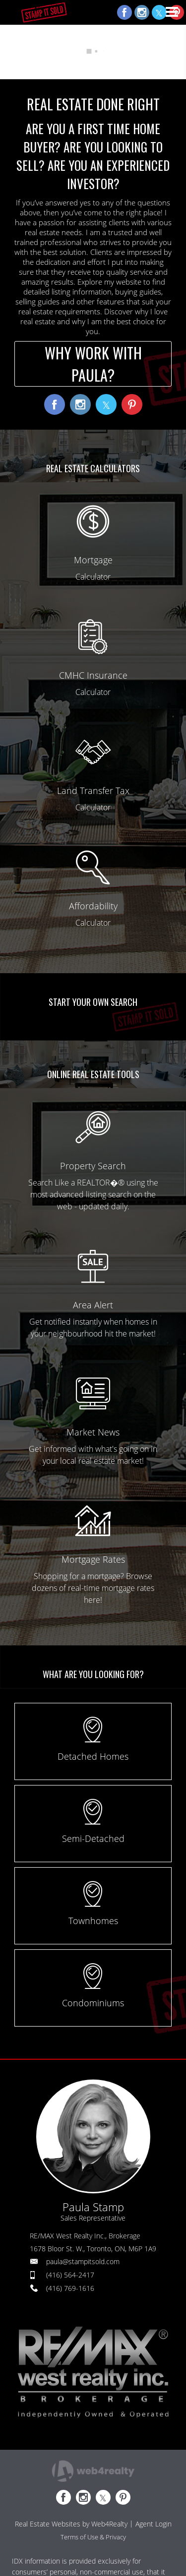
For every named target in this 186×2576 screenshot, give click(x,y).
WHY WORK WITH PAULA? (93, 364)
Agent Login (153, 2523)
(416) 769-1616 (70, 2288)
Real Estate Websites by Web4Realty (71, 2523)
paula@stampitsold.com (83, 2261)
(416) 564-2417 (70, 2274)
